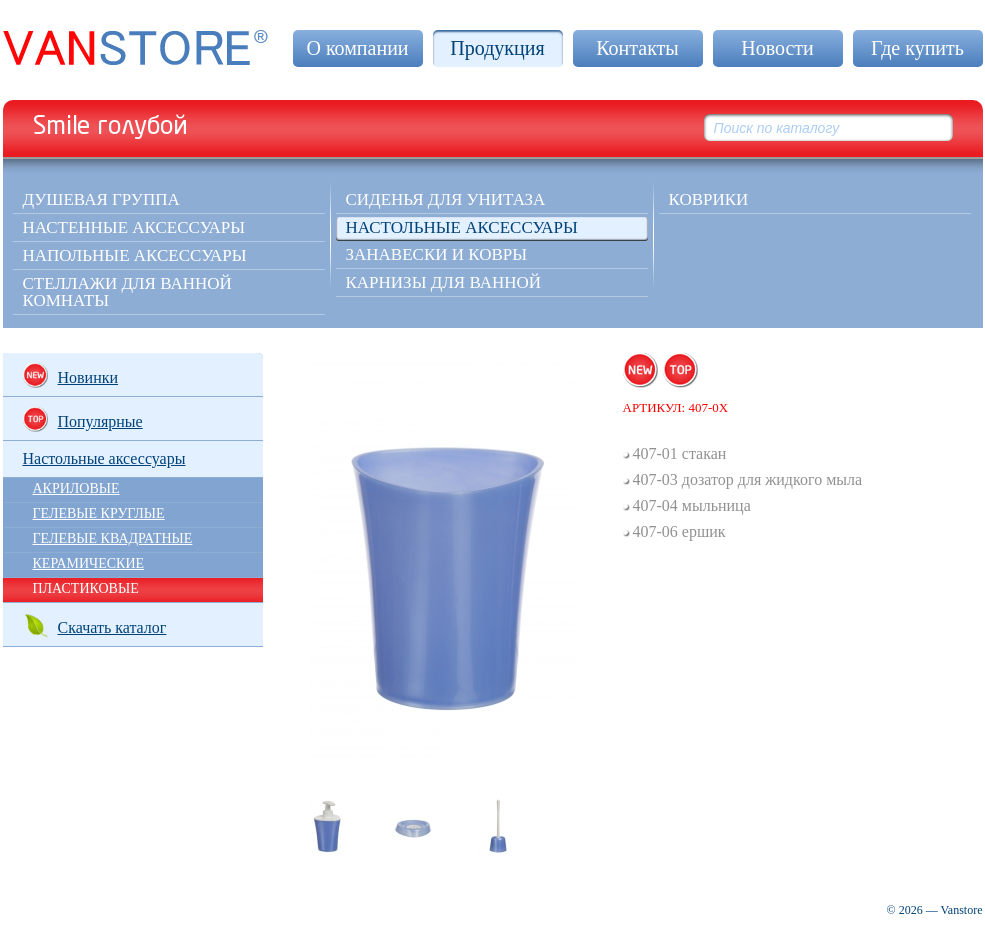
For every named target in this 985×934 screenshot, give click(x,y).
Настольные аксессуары (462, 227)
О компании (357, 48)
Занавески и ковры (437, 254)
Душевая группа (101, 199)
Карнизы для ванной (444, 282)
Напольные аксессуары (135, 255)
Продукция (497, 48)
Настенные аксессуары (134, 227)
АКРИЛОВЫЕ (76, 488)
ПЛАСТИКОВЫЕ (86, 588)
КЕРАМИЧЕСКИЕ (89, 563)
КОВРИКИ (709, 199)
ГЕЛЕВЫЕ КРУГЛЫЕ (99, 513)
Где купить (917, 48)
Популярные (83, 419)
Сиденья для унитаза (446, 199)
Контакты (637, 48)
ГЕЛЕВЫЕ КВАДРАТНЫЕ (113, 538)
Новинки (71, 375)
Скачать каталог (95, 625)
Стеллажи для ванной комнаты (127, 292)
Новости (777, 48)
